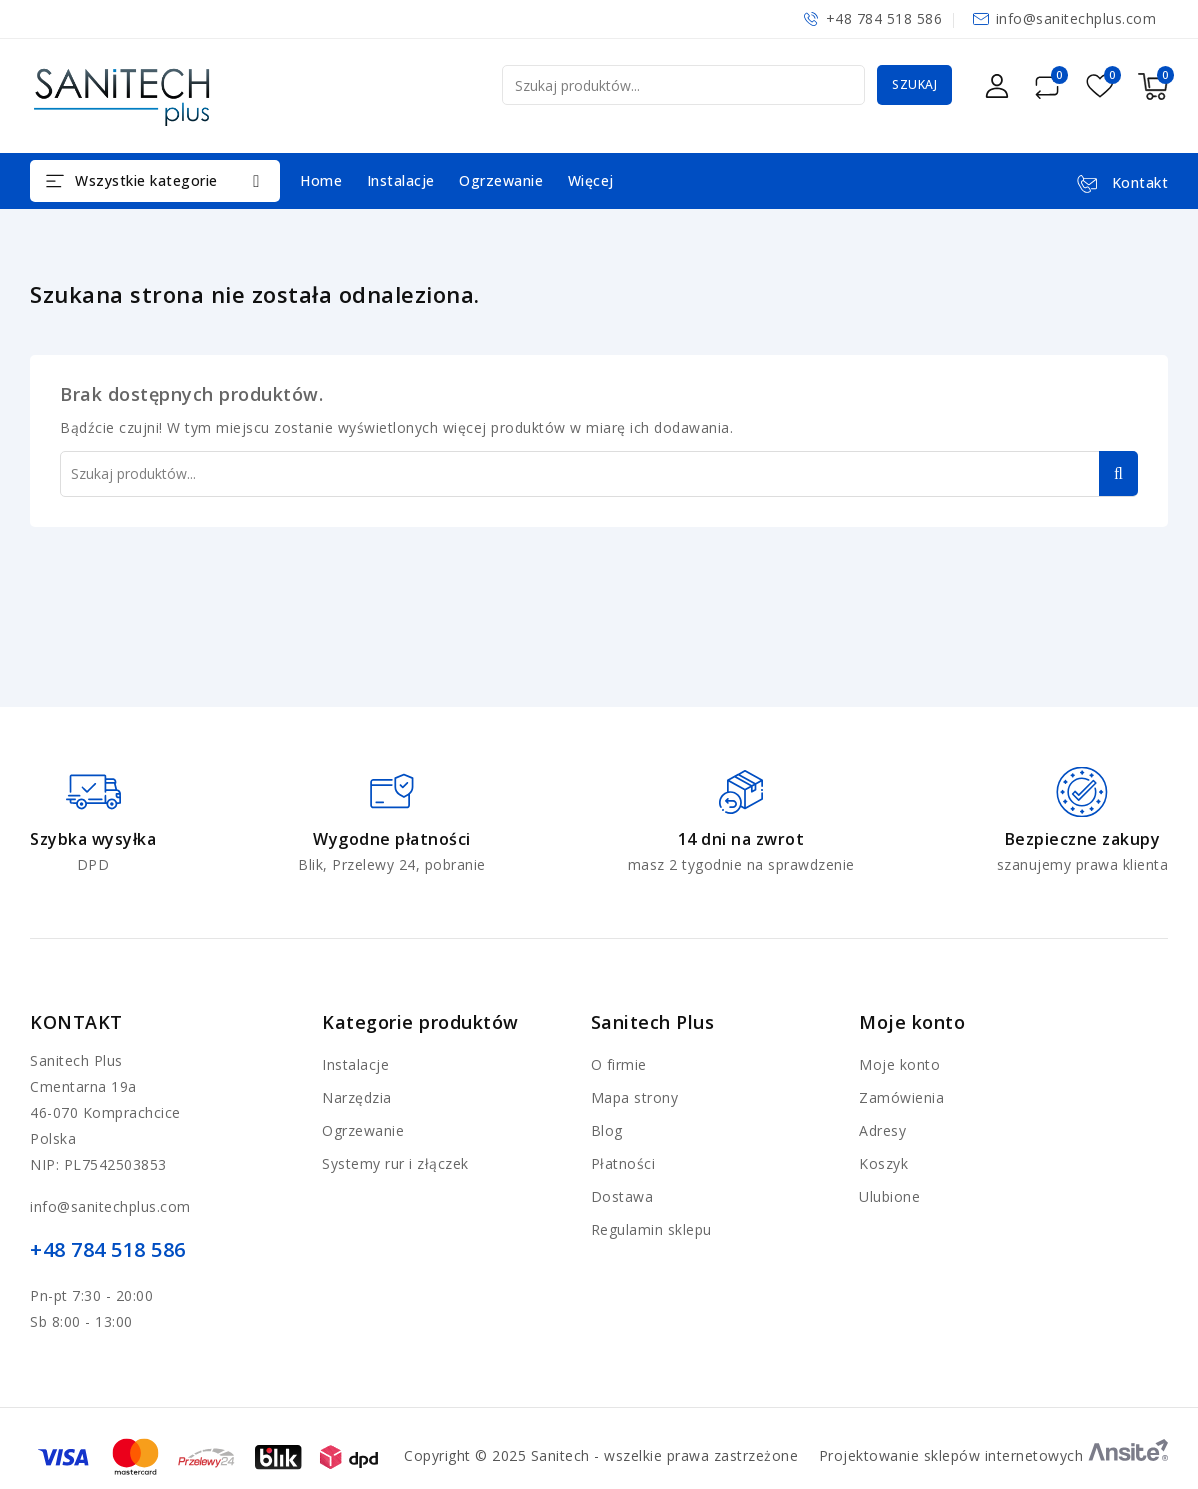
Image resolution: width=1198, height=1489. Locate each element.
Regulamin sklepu (651, 1229)
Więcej (591, 180)
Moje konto (899, 1064)
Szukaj (914, 84)
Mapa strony (635, 1097)
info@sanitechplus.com (1076, 18)
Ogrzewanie (501, 180)
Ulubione (889, 1196)
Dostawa (622, 1196)
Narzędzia (357, 1097)
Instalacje (401, 180)
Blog (607, 1130)
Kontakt (76, 1022)
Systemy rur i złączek (395, 1163)
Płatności (623, 1163)
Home (321, 180)
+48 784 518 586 (884, 18)
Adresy (882, 1130)
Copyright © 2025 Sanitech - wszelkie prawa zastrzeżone (601, 1455)
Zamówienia (901, 1097)
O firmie (619, 1064)
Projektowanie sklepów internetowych (993, 1455)
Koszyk (883, 1163)
